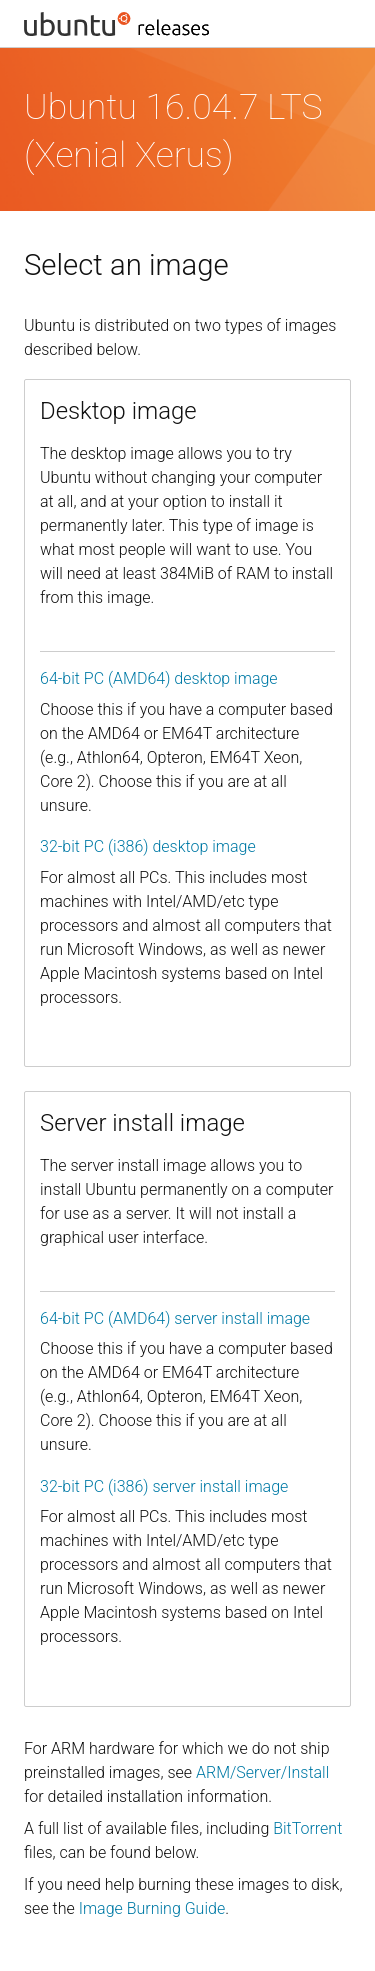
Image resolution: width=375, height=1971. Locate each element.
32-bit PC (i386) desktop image (148, 846)
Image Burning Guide (152, 1908)
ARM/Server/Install (262, 1772)
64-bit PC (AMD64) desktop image (159, 678)
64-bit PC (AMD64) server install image (175, 1318)
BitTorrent (307, 1828)
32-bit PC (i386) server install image (164, 1486)
